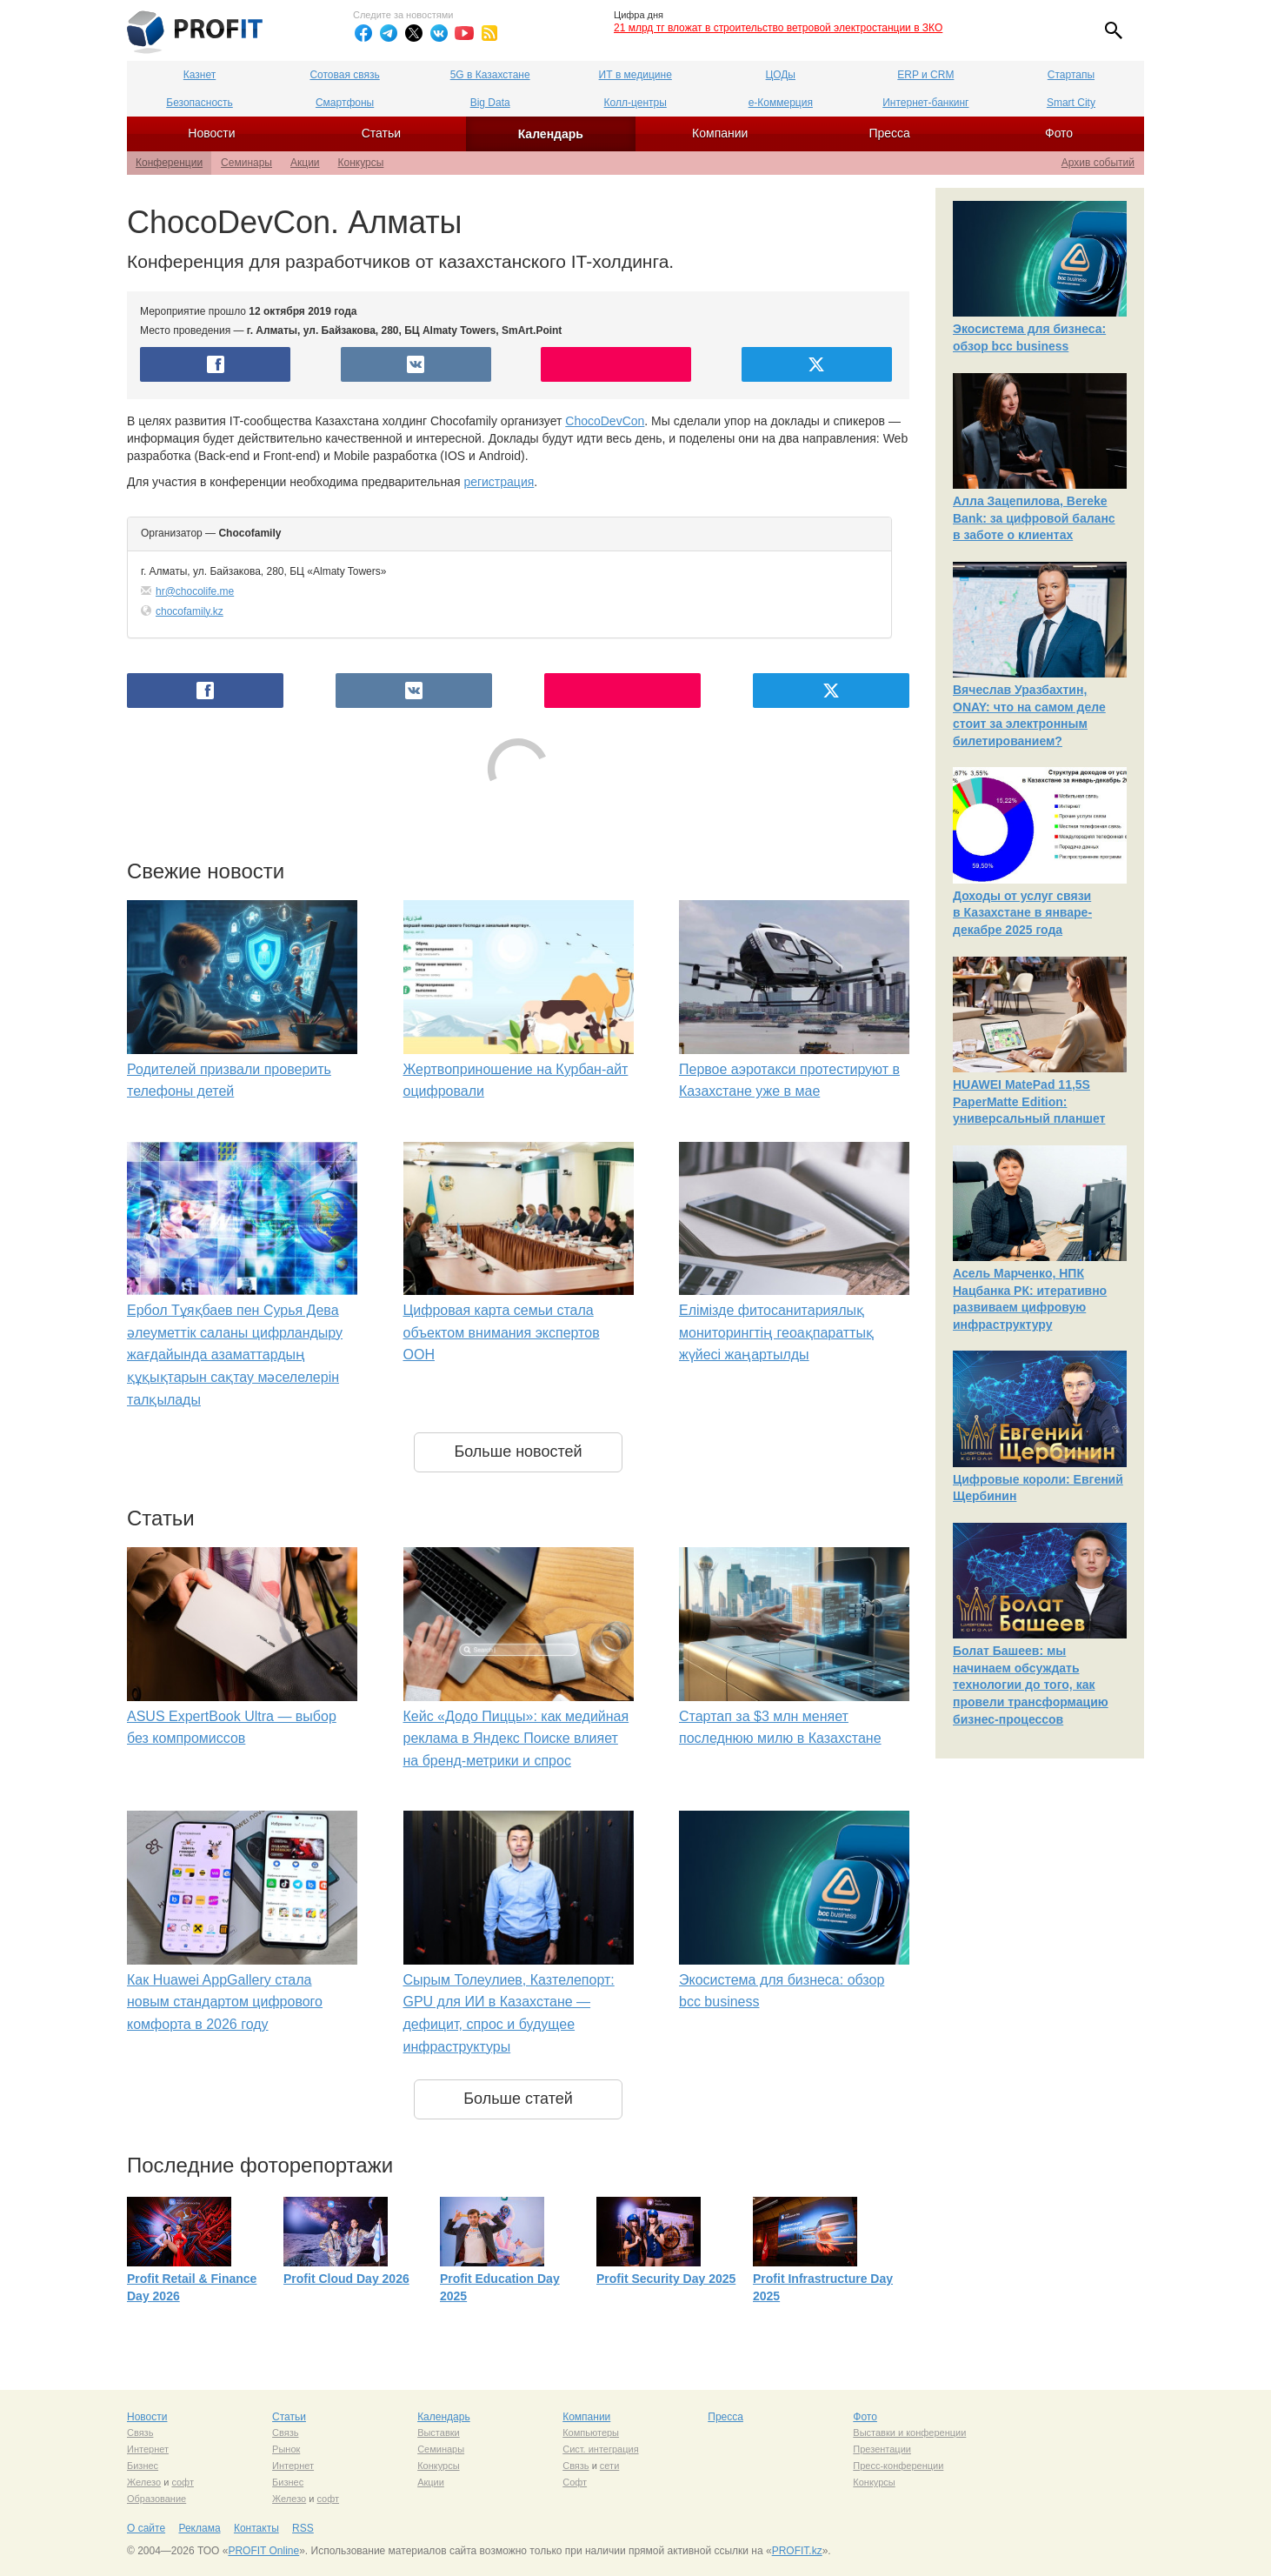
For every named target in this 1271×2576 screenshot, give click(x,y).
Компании (720, 133)
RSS (303, 2528)
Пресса (888, 133)
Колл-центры (635, 103)
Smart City (1071, 103)
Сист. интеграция (600, 2449)
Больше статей (518, 2098)
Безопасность (199, 103)
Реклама (199, 2528)
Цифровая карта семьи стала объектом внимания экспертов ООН (501, 1332)
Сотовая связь (344, 75)
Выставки (438, 2432)
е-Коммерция (781, 103)
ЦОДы (780, 75)
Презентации (882, 2449)
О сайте (146, 2528)
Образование (156, 2498)
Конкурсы (361, 163)
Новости (211, 133)
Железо (144, 2482)
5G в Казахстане (490, 75)
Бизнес (142, 2465)
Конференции (169, 163)
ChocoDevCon (604, 421)
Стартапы (1071, 75)
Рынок (286, 2449)
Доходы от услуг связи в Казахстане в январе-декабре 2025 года (1022, 913)
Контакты (256, 2528)
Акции (305, 163)
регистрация (498, 482)
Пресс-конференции (898, 2465)
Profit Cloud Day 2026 (346, 2279)
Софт (574, 2482)
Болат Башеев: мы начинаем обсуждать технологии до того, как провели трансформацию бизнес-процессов (1030, 1684)
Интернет (148, 2449)
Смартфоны (345, 103)
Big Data (490, 103)
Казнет (199, 75)
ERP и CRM (925, 75)
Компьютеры (590, 2432)
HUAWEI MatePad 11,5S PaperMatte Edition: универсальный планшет (1029, 1101)
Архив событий (1098, 163)
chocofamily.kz (189, 611)
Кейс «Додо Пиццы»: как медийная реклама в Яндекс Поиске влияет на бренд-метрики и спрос (516, 1738)
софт (182, 2482)
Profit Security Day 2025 (665, 2279)
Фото (1059, 133)
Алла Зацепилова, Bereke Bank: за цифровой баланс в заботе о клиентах (1034, 518)
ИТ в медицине (635, 75)
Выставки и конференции (909, 2432)
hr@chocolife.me (195, 591)
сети (609, 2465)
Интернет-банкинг (925, 103)
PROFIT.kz (797, 2551)
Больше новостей (518, 1451)
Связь (140, 2432)
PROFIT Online (263, 2551)
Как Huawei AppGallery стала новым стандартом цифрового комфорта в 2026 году (225, 2002)
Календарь (550, 134)
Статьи (381, 133)
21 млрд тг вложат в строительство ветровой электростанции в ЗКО (778, 28)
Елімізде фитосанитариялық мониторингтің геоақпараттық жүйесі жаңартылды (776, 1332)
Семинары (246, 163)
